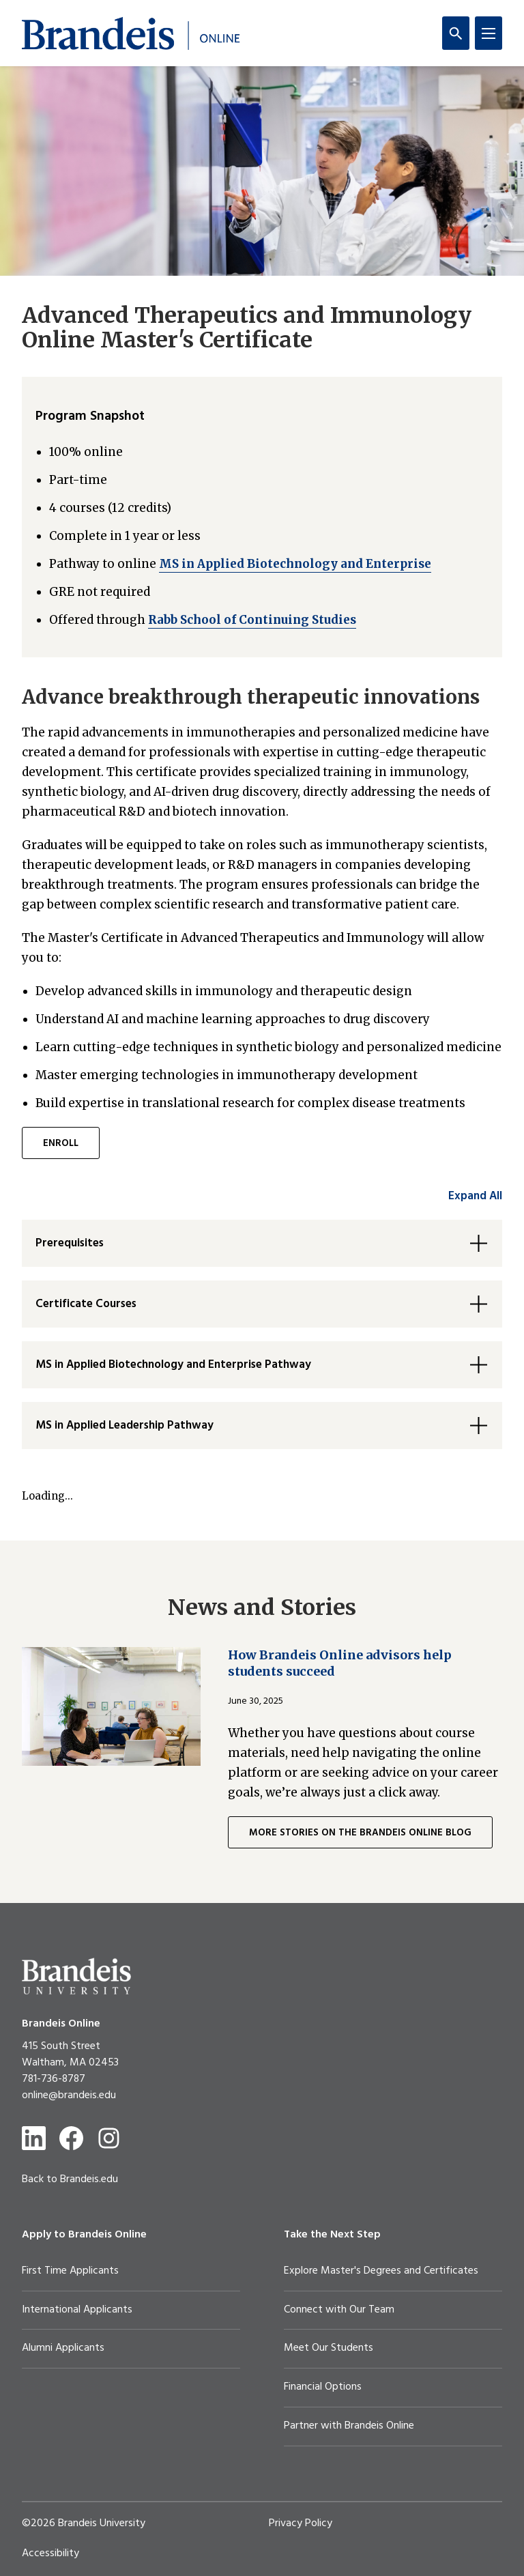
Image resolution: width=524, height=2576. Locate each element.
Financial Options (323, 2387)
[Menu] (488, 33)
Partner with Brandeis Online (349, 2426)
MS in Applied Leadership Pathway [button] (124, 1425)
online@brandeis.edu (69, 2095)
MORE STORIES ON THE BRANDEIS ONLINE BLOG (360, 1833)
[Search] (455, 33)
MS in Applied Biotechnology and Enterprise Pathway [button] (173, 1365)
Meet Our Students (328, 2348)
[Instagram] (109, 2138)
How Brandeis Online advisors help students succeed (340, 1663)
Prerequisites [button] (69, 1243)
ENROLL (60, 1143)
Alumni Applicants (63, 2348)
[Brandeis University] (76, 1976)
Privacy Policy (300, 2523)
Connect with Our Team (339, 2310)
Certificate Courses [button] (85, 1304)
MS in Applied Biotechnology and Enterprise (295, 563)
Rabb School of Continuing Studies (252, 619)
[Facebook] (71, 2138)
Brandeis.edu (89, 2179)
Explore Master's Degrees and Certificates (381, 2271)
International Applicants (77, 2310)
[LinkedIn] (34, 2138)
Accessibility (50, 2553)
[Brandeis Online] (131, 33)
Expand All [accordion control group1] (475, 1196)
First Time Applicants (70, 2271)
